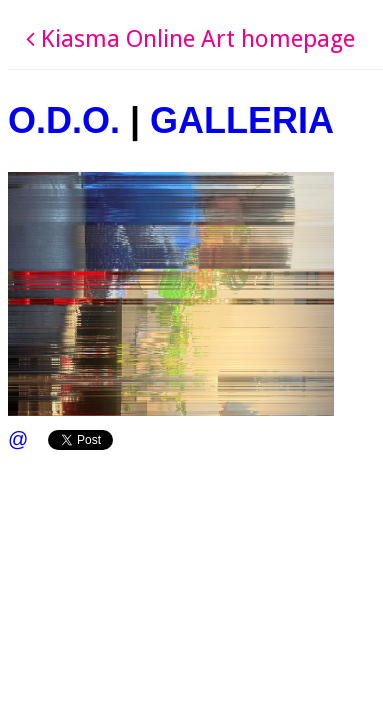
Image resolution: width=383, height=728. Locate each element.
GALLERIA (242, 120)
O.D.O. (64, 120)
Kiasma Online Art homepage (190, 39)
